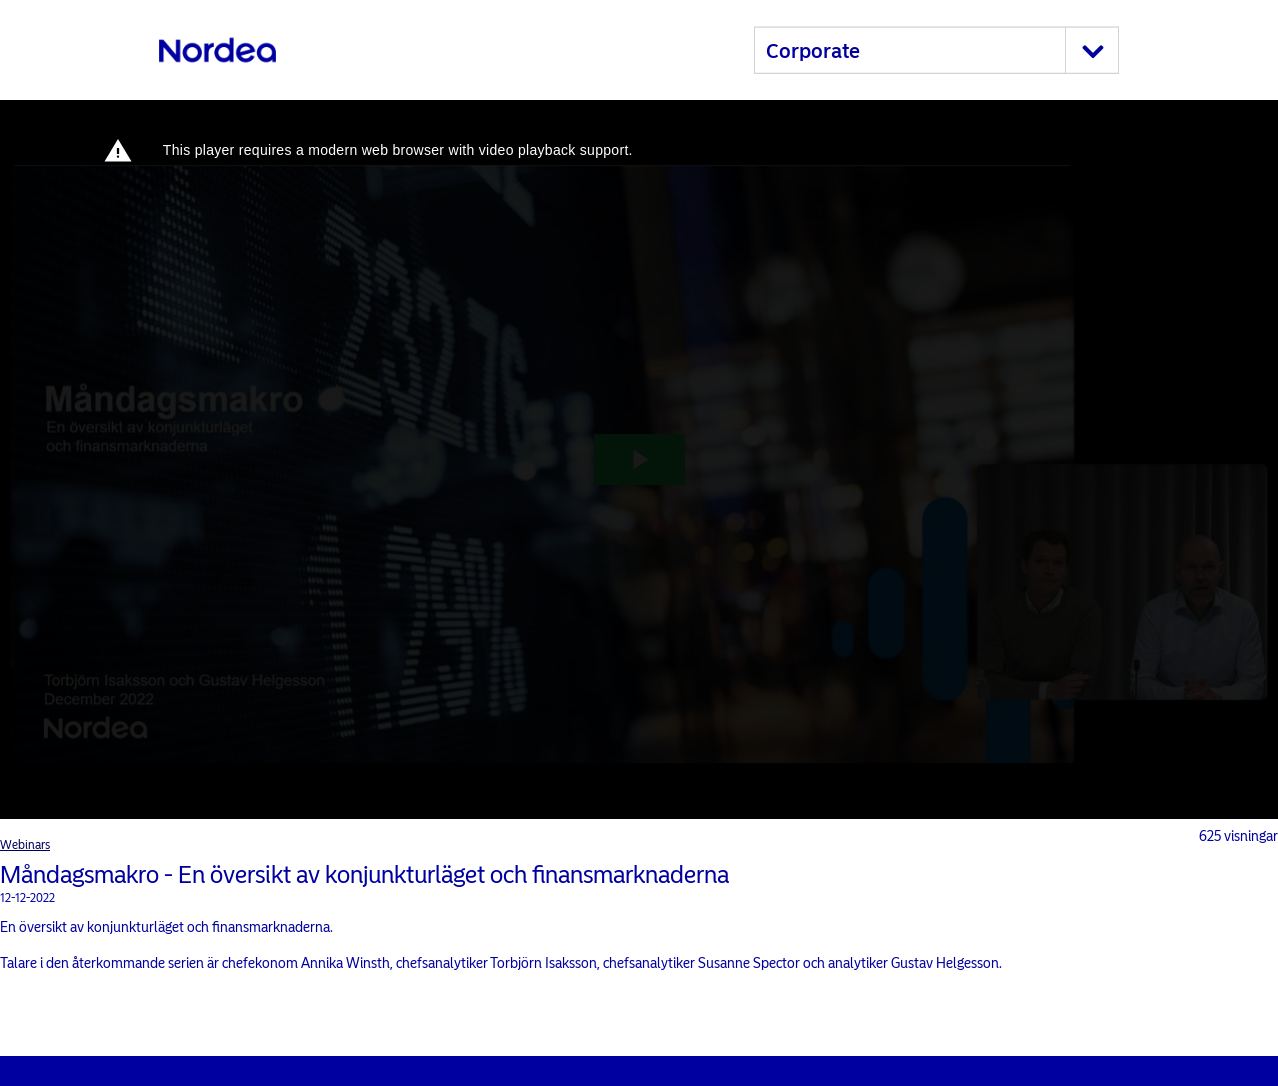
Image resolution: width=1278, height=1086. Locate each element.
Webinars (25, 845)
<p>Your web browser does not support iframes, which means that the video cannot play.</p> (639, 459)
